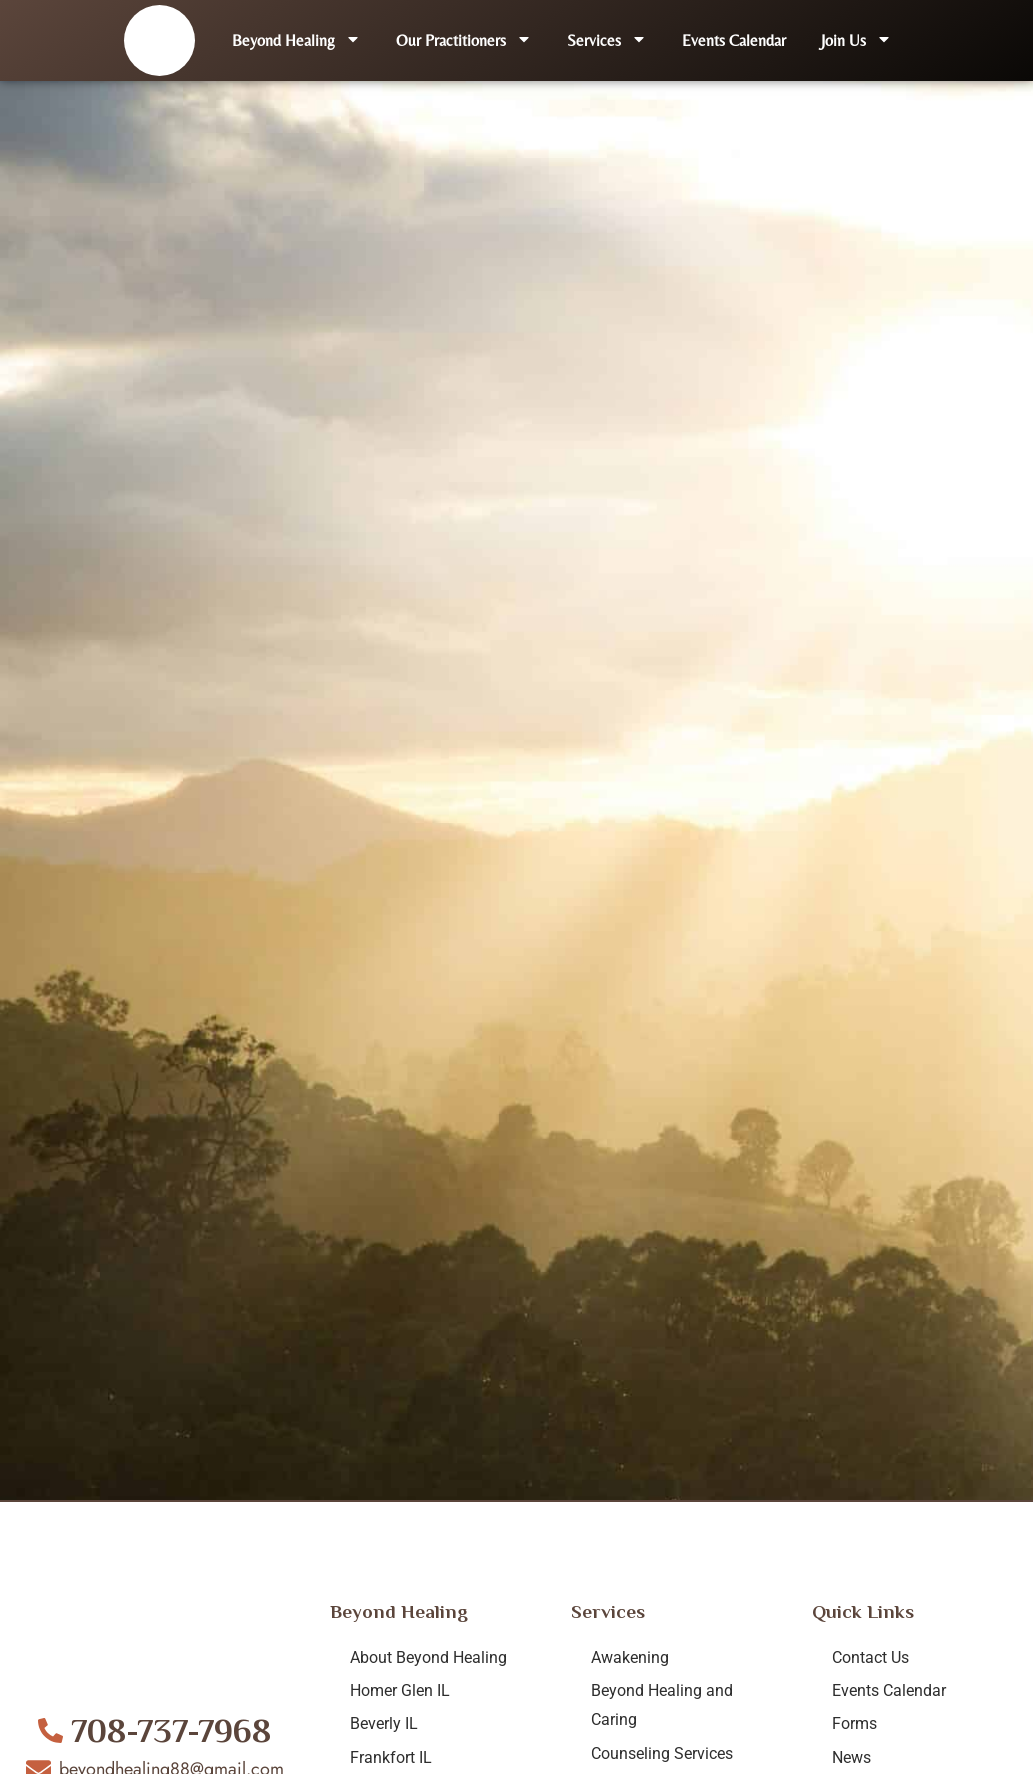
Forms (854, 1723)
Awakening (630, 1657)
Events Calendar (734, 40)
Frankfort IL (391, 1757)
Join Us (856, 40)
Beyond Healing (296, 40)
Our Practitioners (464, 40)
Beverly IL (384, 1723)
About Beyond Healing (428, 1657)
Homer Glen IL (400, 1690)
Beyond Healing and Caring (662, 1705)
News (851, 1757)
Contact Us (870, 1657)
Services (607, 40)
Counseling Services (662, 1753)
